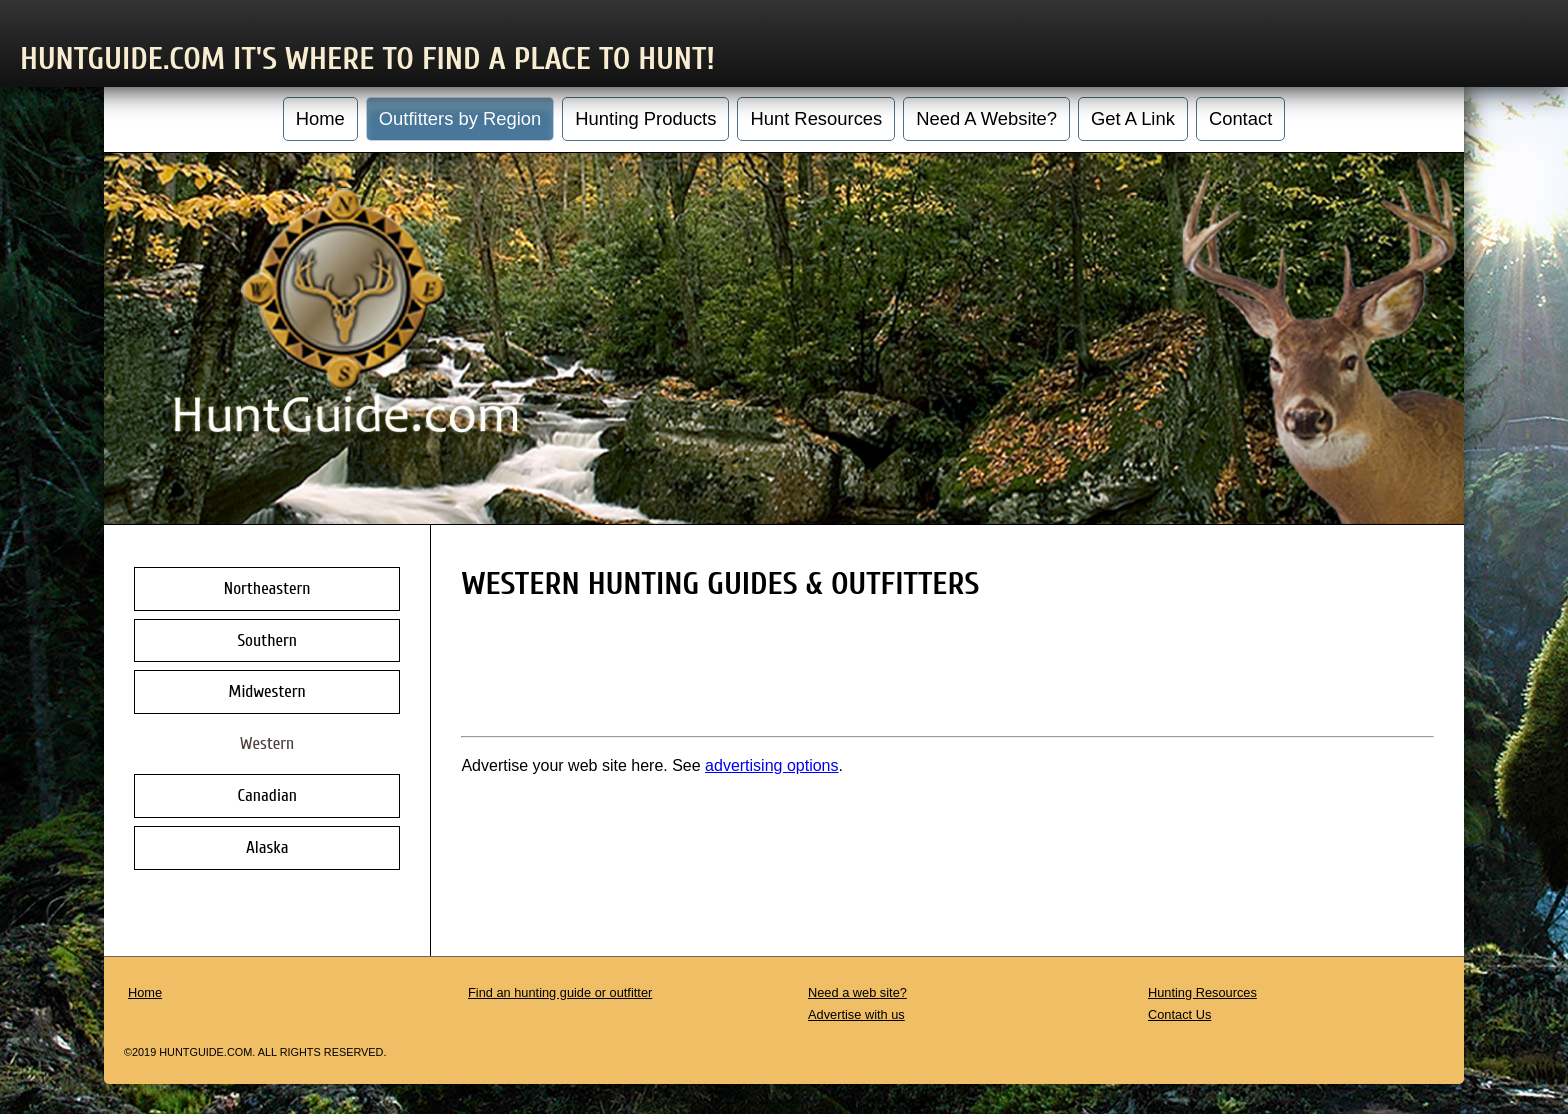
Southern (267, 640)
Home (320, 118)
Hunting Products (645, 118)
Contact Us (1179, 1014)
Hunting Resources (1202, 992)
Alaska (267, 847)
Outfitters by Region (460, 118)
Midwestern (267, 691)
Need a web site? (857, 992)
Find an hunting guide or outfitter (560, 992)
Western (267, 743)
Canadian (267, 795)
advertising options (771, 765)
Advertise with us (856, 1014)
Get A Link (1133, 118)
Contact (1240, 118)
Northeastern (267, 588)
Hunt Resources (816, 118)
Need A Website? (986, 118)
